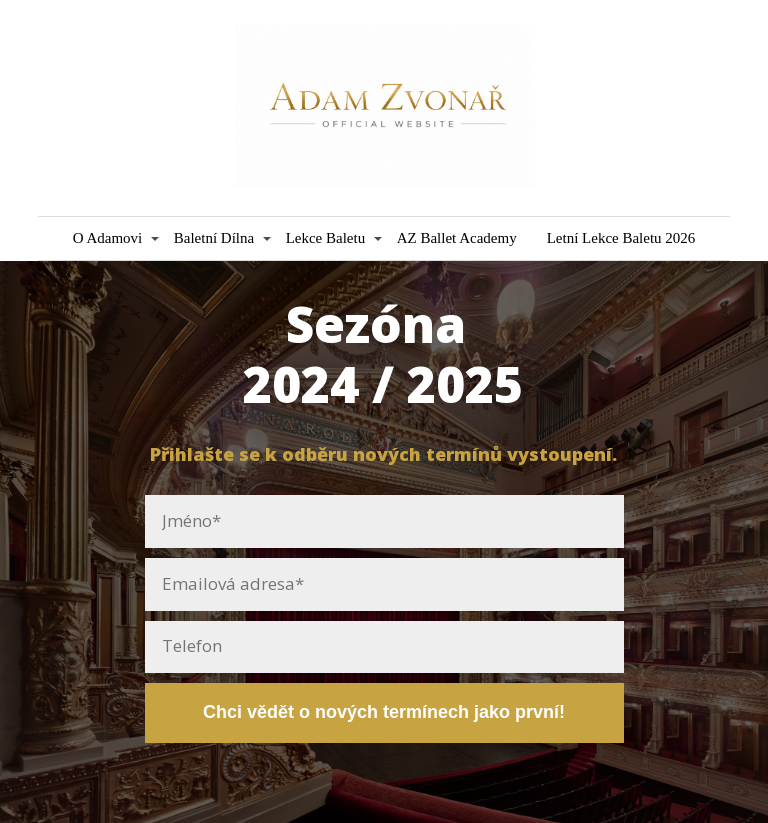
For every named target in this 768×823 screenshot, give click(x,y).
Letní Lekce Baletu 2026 (621, 238)
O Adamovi (108, 238)
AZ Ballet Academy (457, 238)
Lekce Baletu (326, 238)
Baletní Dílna (214, 238)
